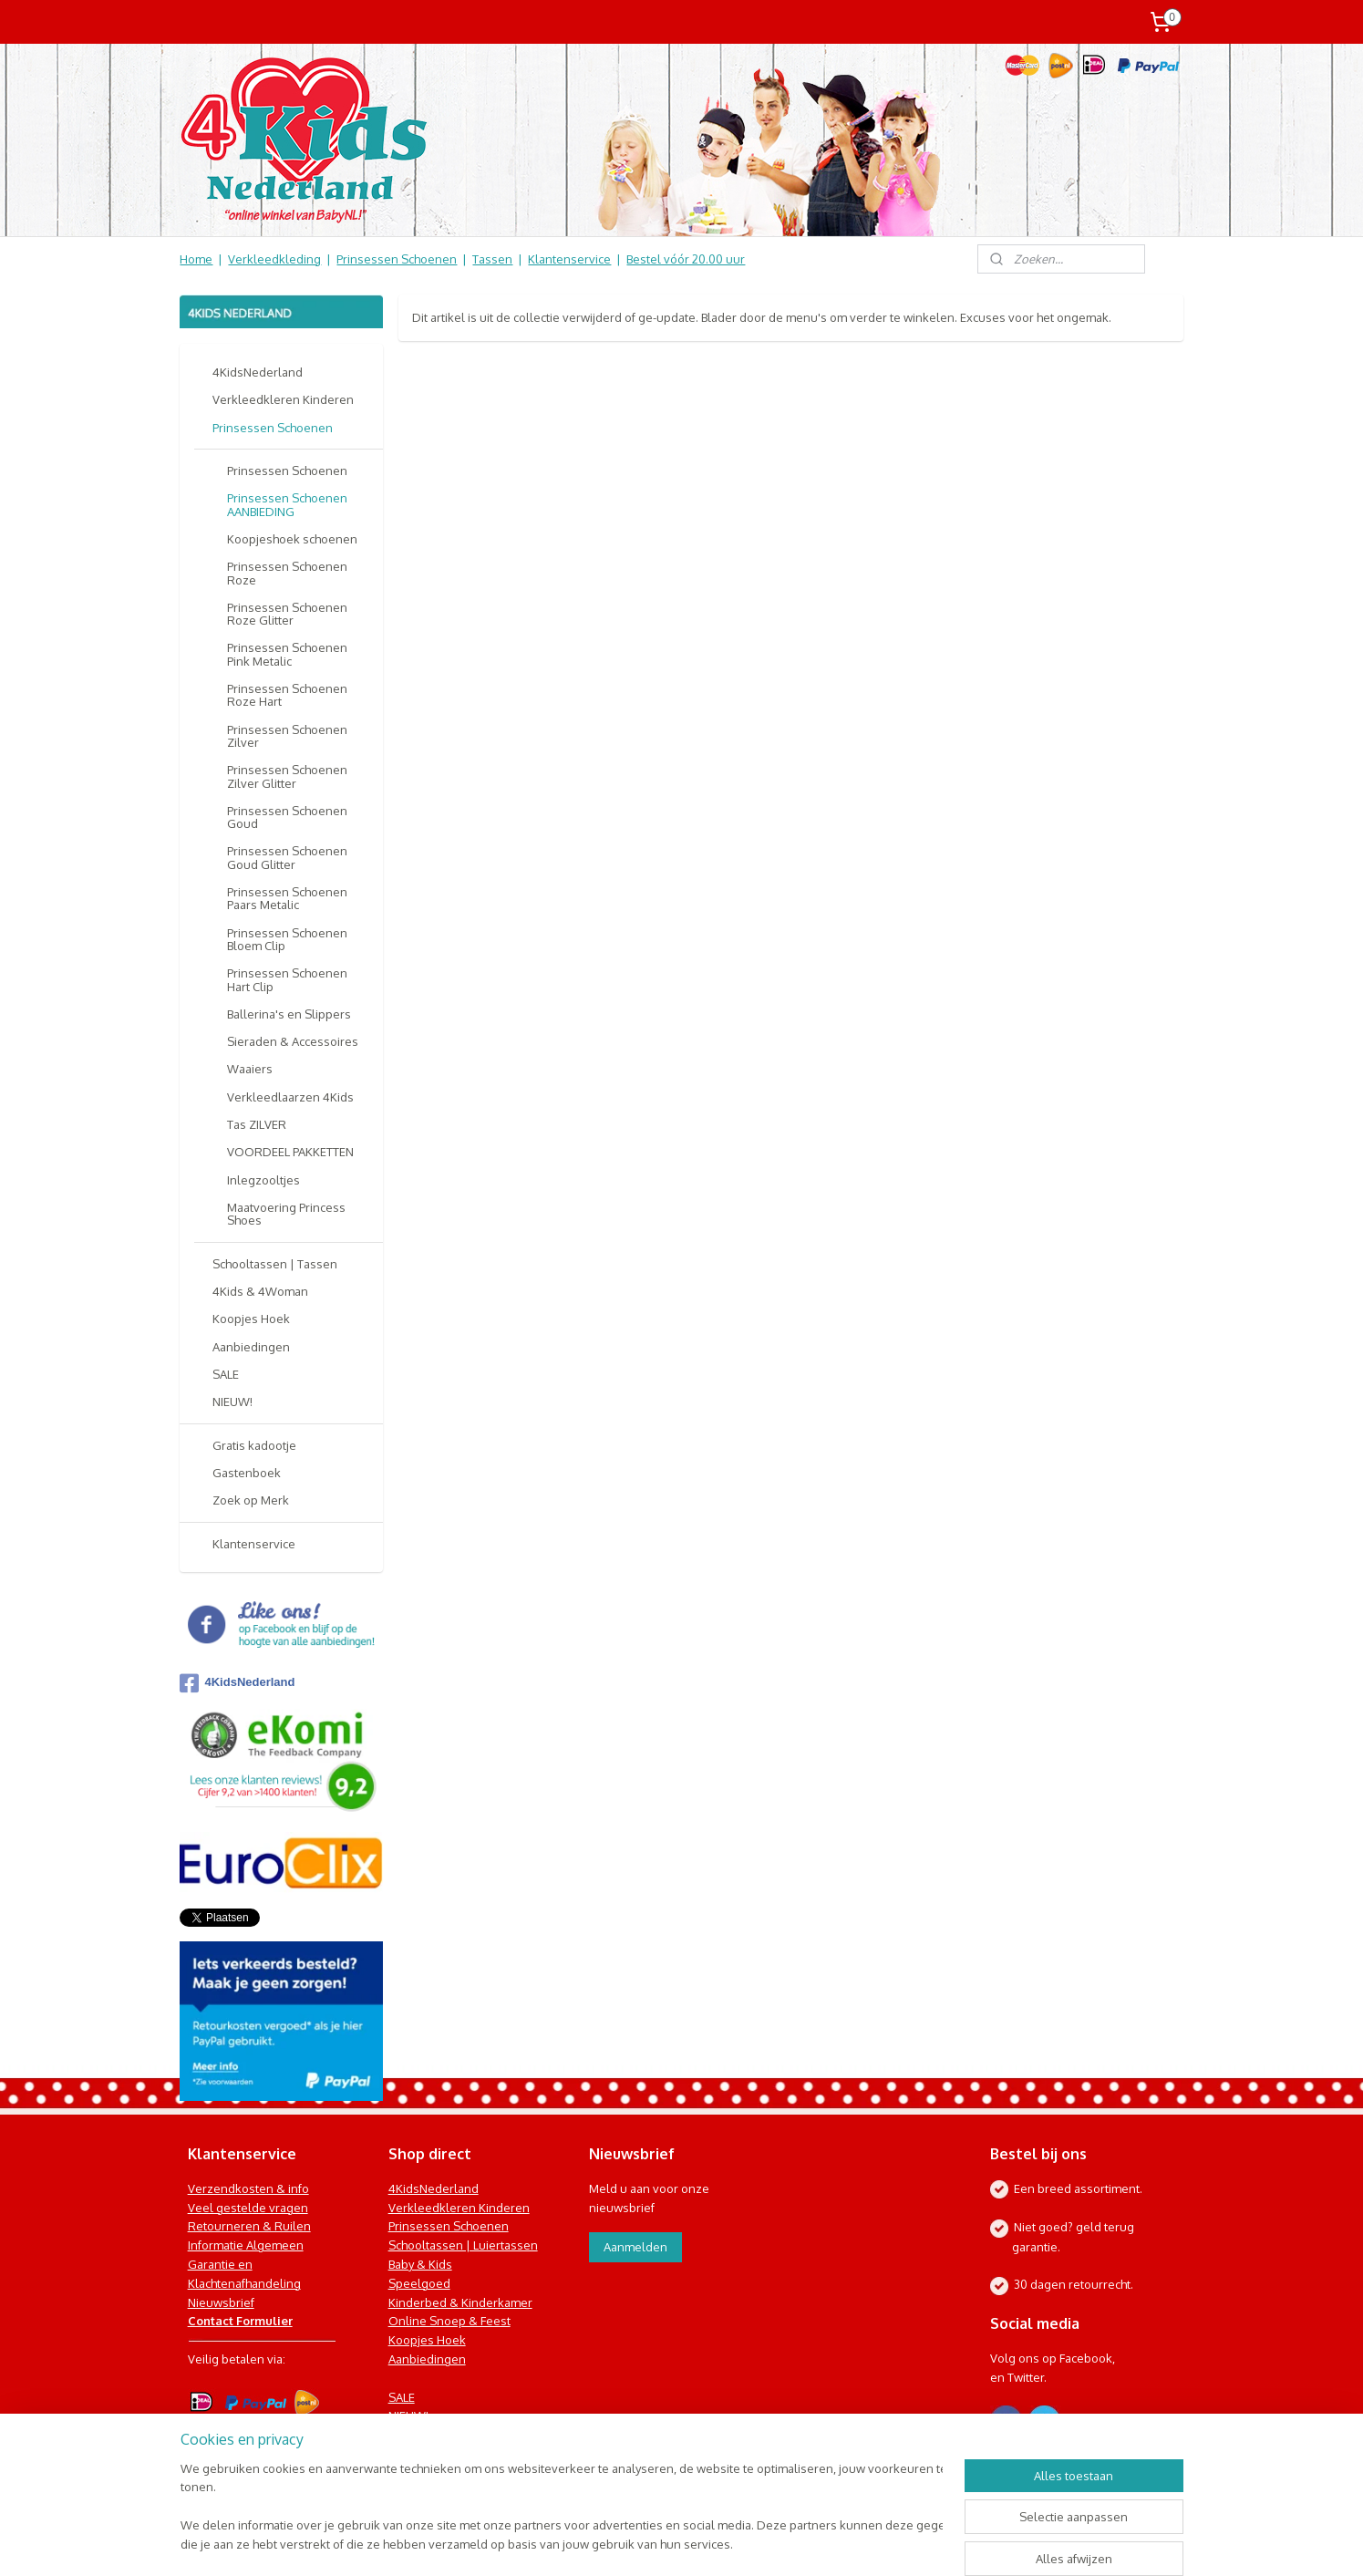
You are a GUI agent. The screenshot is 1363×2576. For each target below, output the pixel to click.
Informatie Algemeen (246, 2245)
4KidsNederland (257, 372)
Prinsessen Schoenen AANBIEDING (287, 504)
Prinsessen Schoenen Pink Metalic (287, 653)
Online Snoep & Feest (449, 2320)
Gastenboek (246, 1472)
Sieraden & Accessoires (292, 1041)
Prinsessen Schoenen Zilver (287, 736)
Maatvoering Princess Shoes (286, 1213)
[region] (562, 2508)
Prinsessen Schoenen (396, 259)
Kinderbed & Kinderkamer (460, 2302)
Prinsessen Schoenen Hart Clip (287, 979)
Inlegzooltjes (263, 1180)
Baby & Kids (420, 2264)
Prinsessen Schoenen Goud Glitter (287, 857)
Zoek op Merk (250, 1500)
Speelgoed (419, 2283)
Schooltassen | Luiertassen (463, 2245)
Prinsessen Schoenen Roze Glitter (287, 613)
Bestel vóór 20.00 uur (685, 259)
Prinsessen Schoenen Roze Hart (287, 695)
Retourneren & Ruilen (249, 2226)
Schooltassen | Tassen (274, 1264)
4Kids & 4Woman (260, 1291)
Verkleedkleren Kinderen (283, 399)
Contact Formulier (240, 2320)
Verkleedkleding (274, 259)
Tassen (492, 259)
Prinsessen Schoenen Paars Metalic (287, 898)
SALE (225, 1374)
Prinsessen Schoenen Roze (287, 572)
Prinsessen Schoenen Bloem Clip (287, 939)
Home (196, 259)
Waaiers (250, 1068)
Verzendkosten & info (248, 2188)
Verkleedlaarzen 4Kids (290, 1097)
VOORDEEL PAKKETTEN (290, 1151)
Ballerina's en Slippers (289, 1014)
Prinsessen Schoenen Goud (287, 817)
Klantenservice (569, 259)
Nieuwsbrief (221, 2302)
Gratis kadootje (254, 1445)
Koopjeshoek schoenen (292, 539)
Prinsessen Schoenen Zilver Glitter (287, 776)
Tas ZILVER (256, 1124)
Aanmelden (635, 2247)
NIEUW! (232, 1401)
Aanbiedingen (251, 1347)
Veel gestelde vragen (248, 2207)
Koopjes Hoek (251, 1318)
